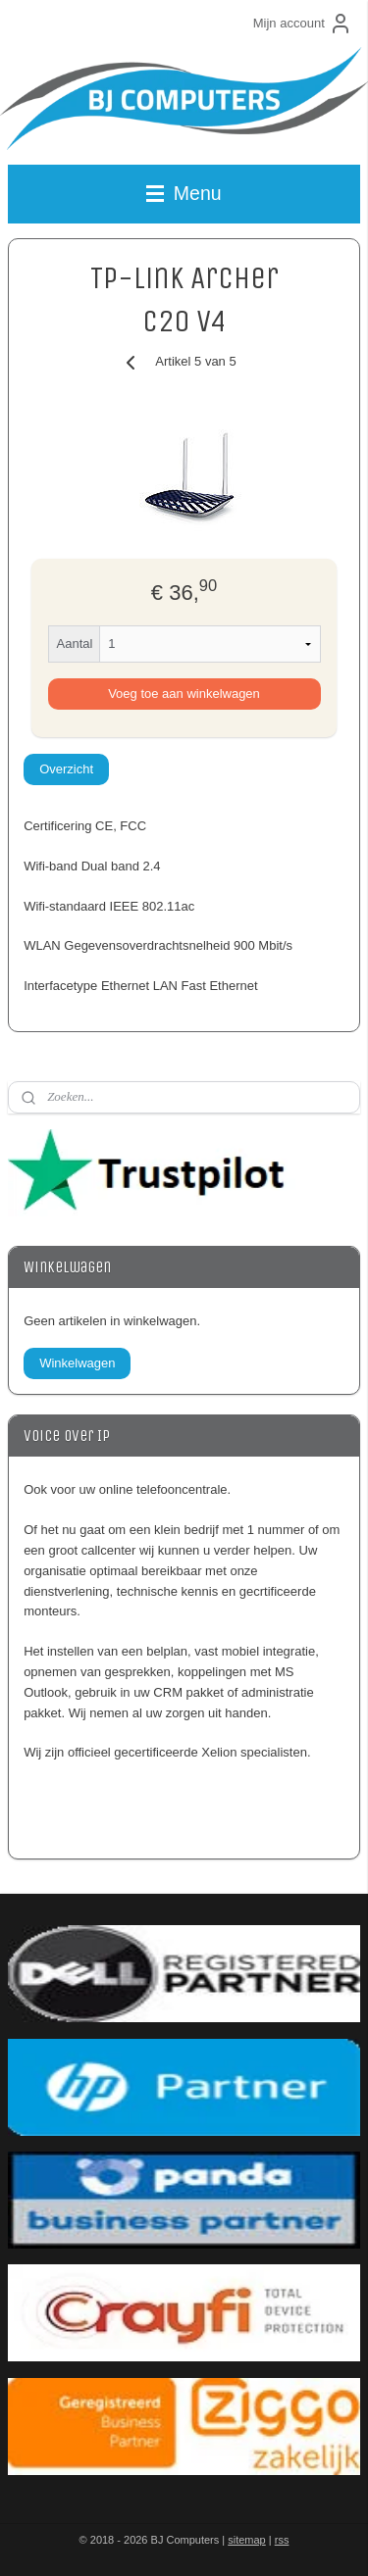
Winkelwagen (77, 1363)
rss (282, 2540)
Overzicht (66, 769)
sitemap (247, 2540)
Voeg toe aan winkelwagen (184, 693)
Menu (183, 193)
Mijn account (302, 23)
